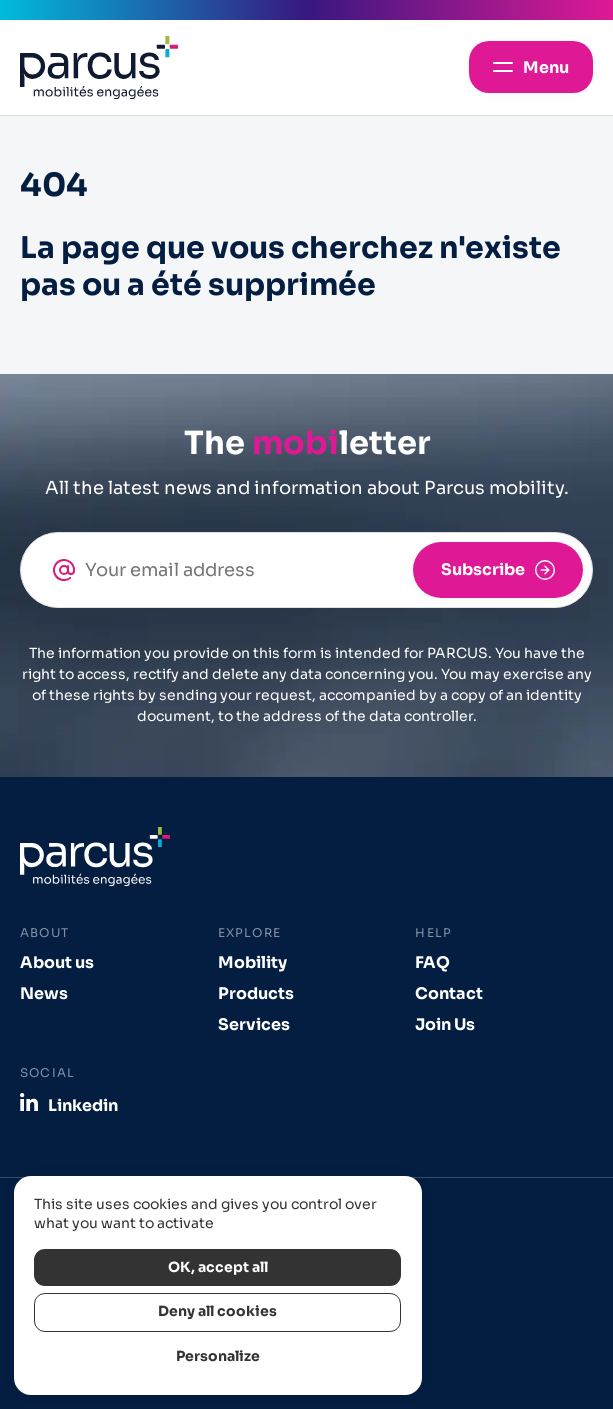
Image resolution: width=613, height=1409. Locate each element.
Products (256, 993)
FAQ (432, 962)
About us (57, 962)
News (44, 993)
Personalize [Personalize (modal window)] (218, 1356)
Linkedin (83, 1105)
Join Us (445, 1024)
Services (254, 1024)
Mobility (252, 962)
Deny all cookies (217, 1311)
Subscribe (483, 569)
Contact (449, 993)
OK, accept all (218, 1267)
